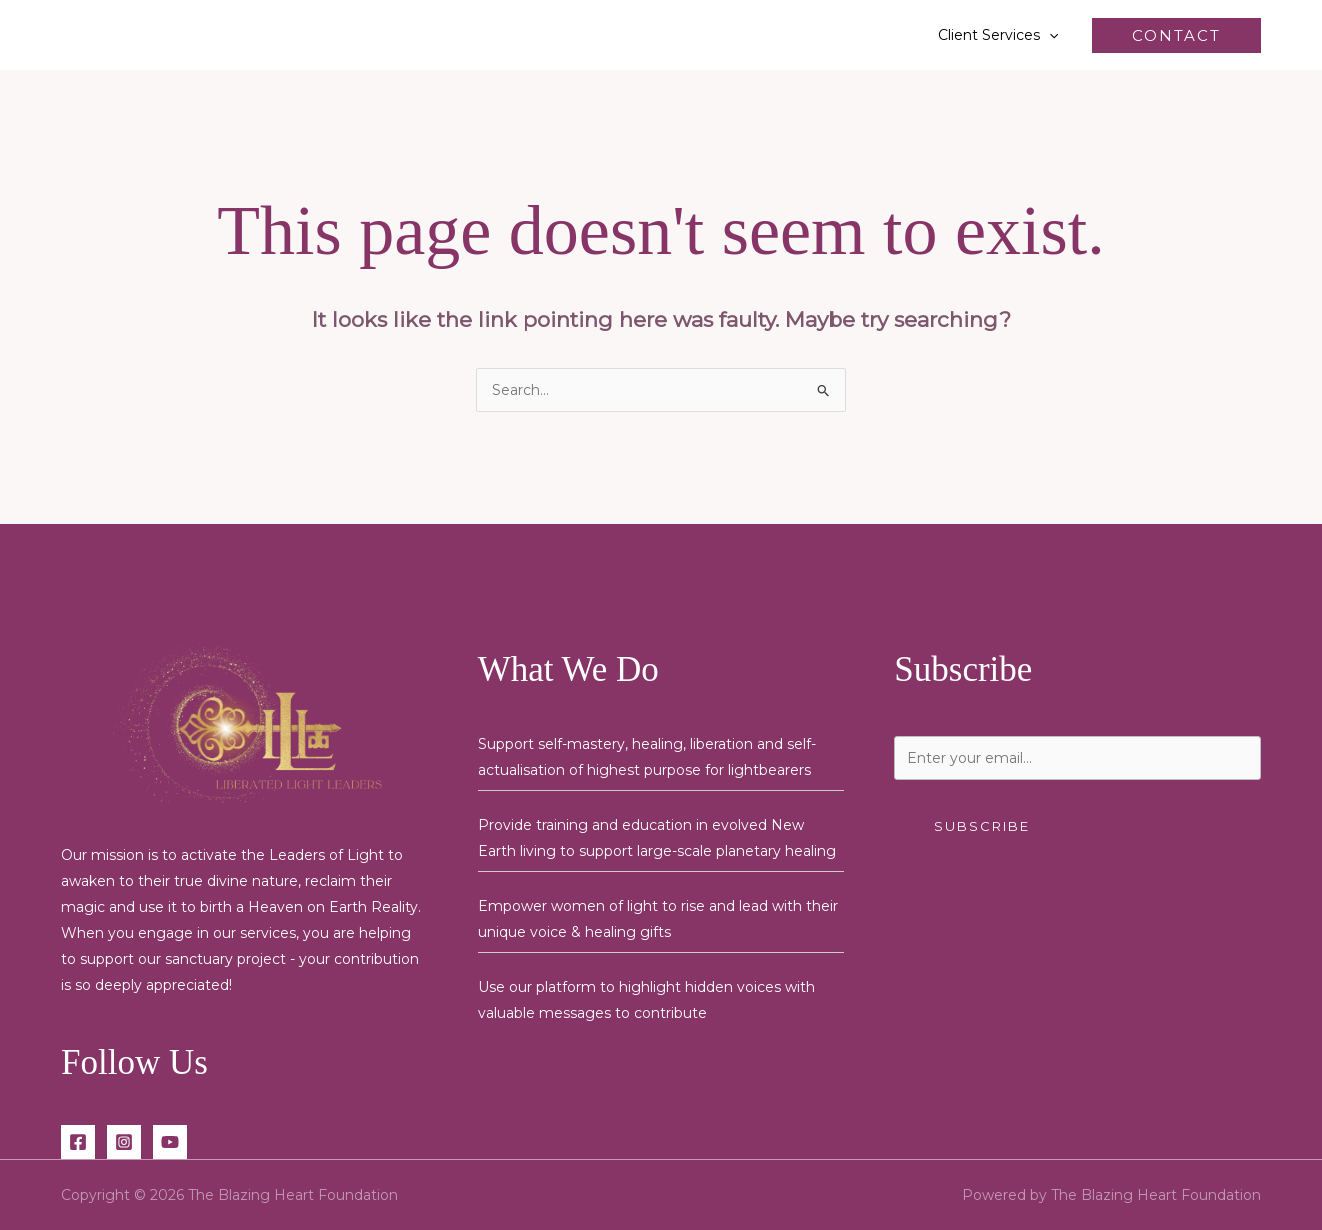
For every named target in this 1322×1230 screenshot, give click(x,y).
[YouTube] (170, 1142)
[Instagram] (124, 1142)
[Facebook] (78, 1142)
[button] (1049, 35)
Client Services (998, 35)
